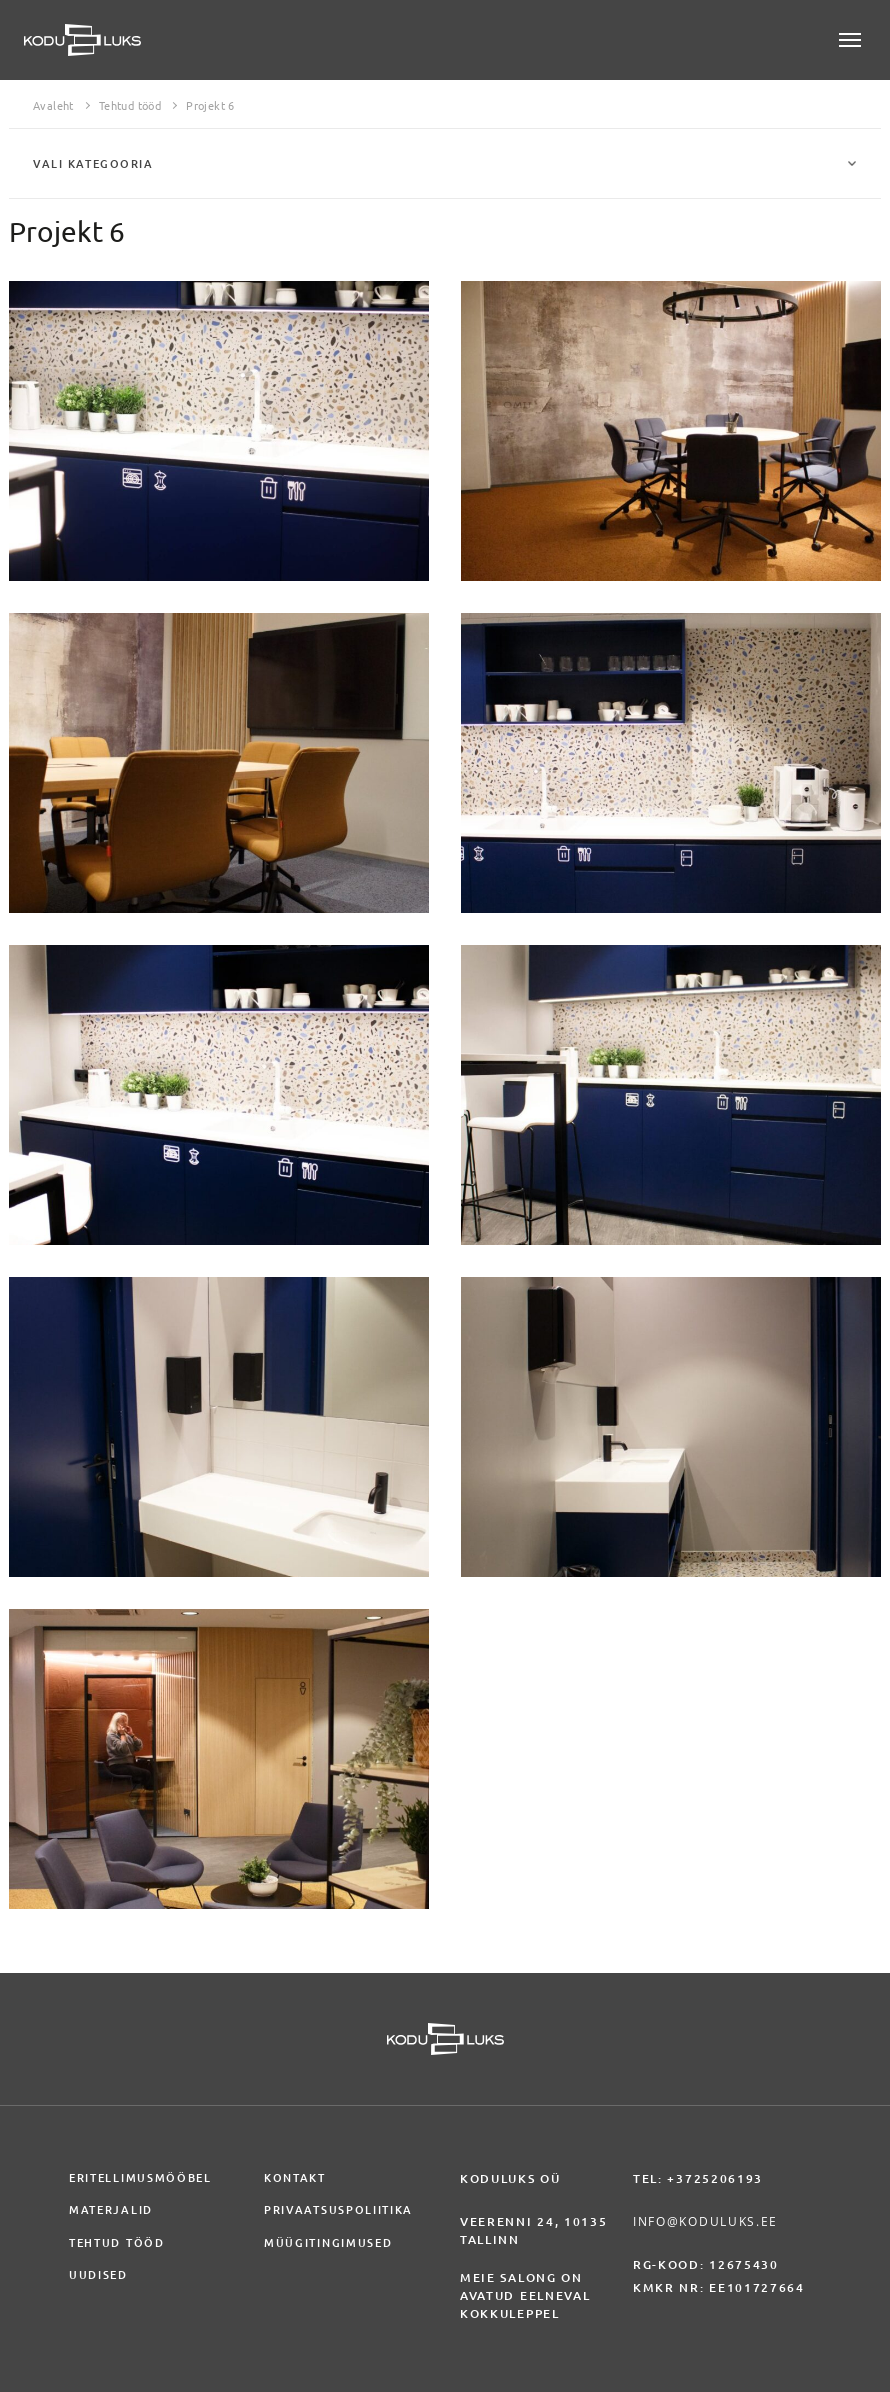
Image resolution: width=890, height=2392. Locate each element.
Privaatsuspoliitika (338, 2210)
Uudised (98, 2275)
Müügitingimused (328, 2243)
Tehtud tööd (130, 106)
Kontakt (295, 2178)
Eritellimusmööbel (140, 2178)
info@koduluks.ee (705, 2221)
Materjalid (111, 2210)
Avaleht (53, 106)
